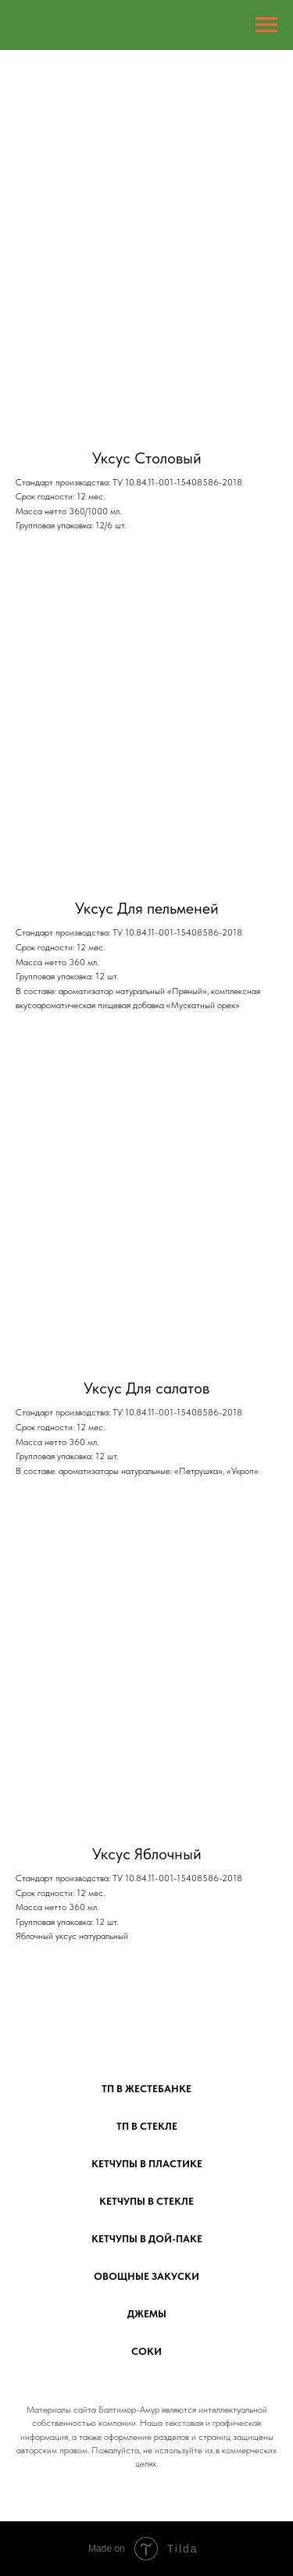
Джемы (146, 2314)
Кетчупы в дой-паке (146, 2239)
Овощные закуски (146, 2276)
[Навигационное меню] (266, 25)
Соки (146, 2351)
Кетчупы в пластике (146, 2164)
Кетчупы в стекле (146, 2201)
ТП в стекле (146, 2126)
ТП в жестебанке (146, 2089)
